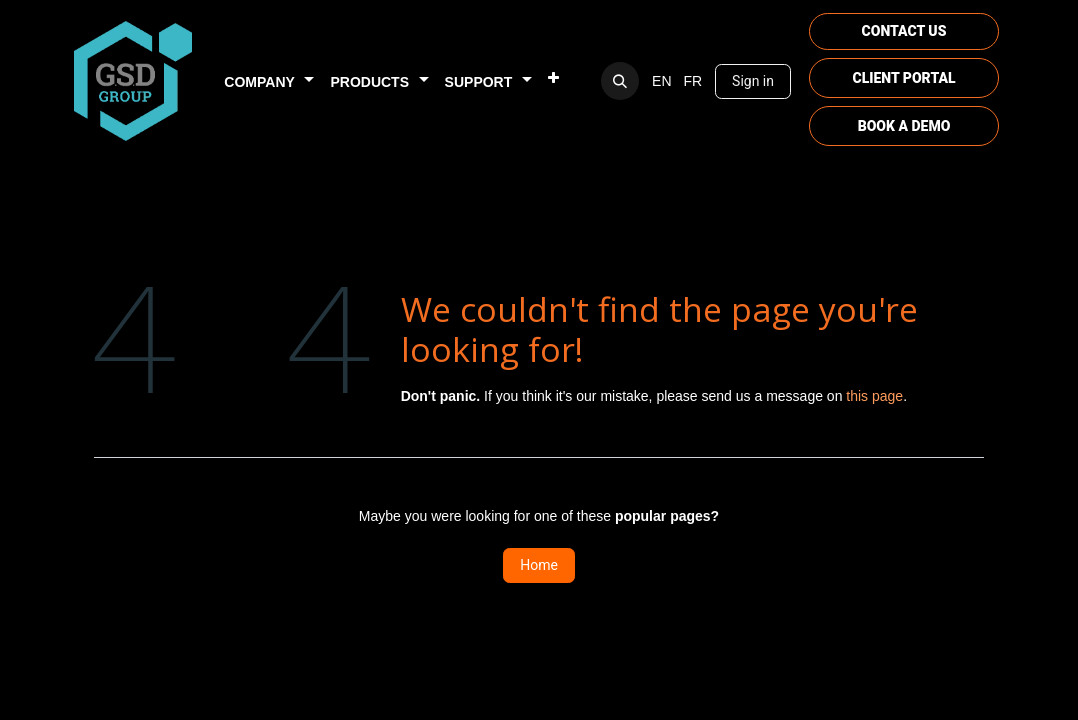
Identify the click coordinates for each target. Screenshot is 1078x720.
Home (539, 565)
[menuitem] (269, 81)
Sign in (753, 81)
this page (874, 396)
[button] (620, 81)
